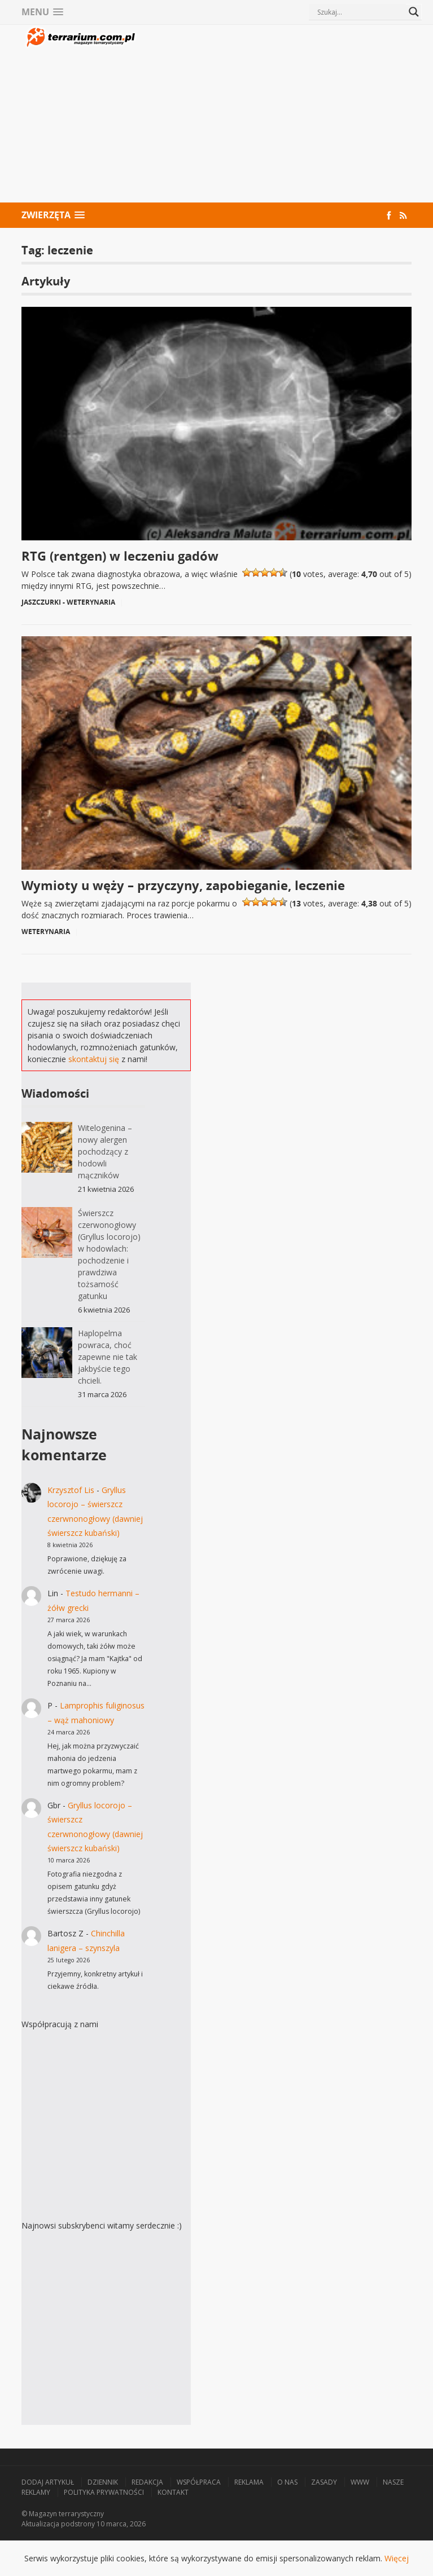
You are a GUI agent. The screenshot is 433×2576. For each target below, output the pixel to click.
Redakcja (147, 2482)
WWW (360, 2482)
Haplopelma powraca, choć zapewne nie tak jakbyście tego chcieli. (107, 1357)
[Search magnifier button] (414, 12)
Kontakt (173, 2492)
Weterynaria (45, 931)
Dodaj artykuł (47, 2482)
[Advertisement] (275, 115)
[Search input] (360, 12)
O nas (287, 2482)
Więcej (396, 2558)
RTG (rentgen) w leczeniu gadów (119, 555)
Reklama (249, 2482)
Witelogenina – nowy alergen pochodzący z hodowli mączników (105, 1151)
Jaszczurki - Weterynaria (68, 602)
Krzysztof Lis (70, 1490)
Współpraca (199, 2482)
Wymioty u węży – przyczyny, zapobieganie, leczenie (183, 885)
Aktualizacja (40, 2524)
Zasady (324, 2482)
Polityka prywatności (104, 2492)
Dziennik (103, 2482)
